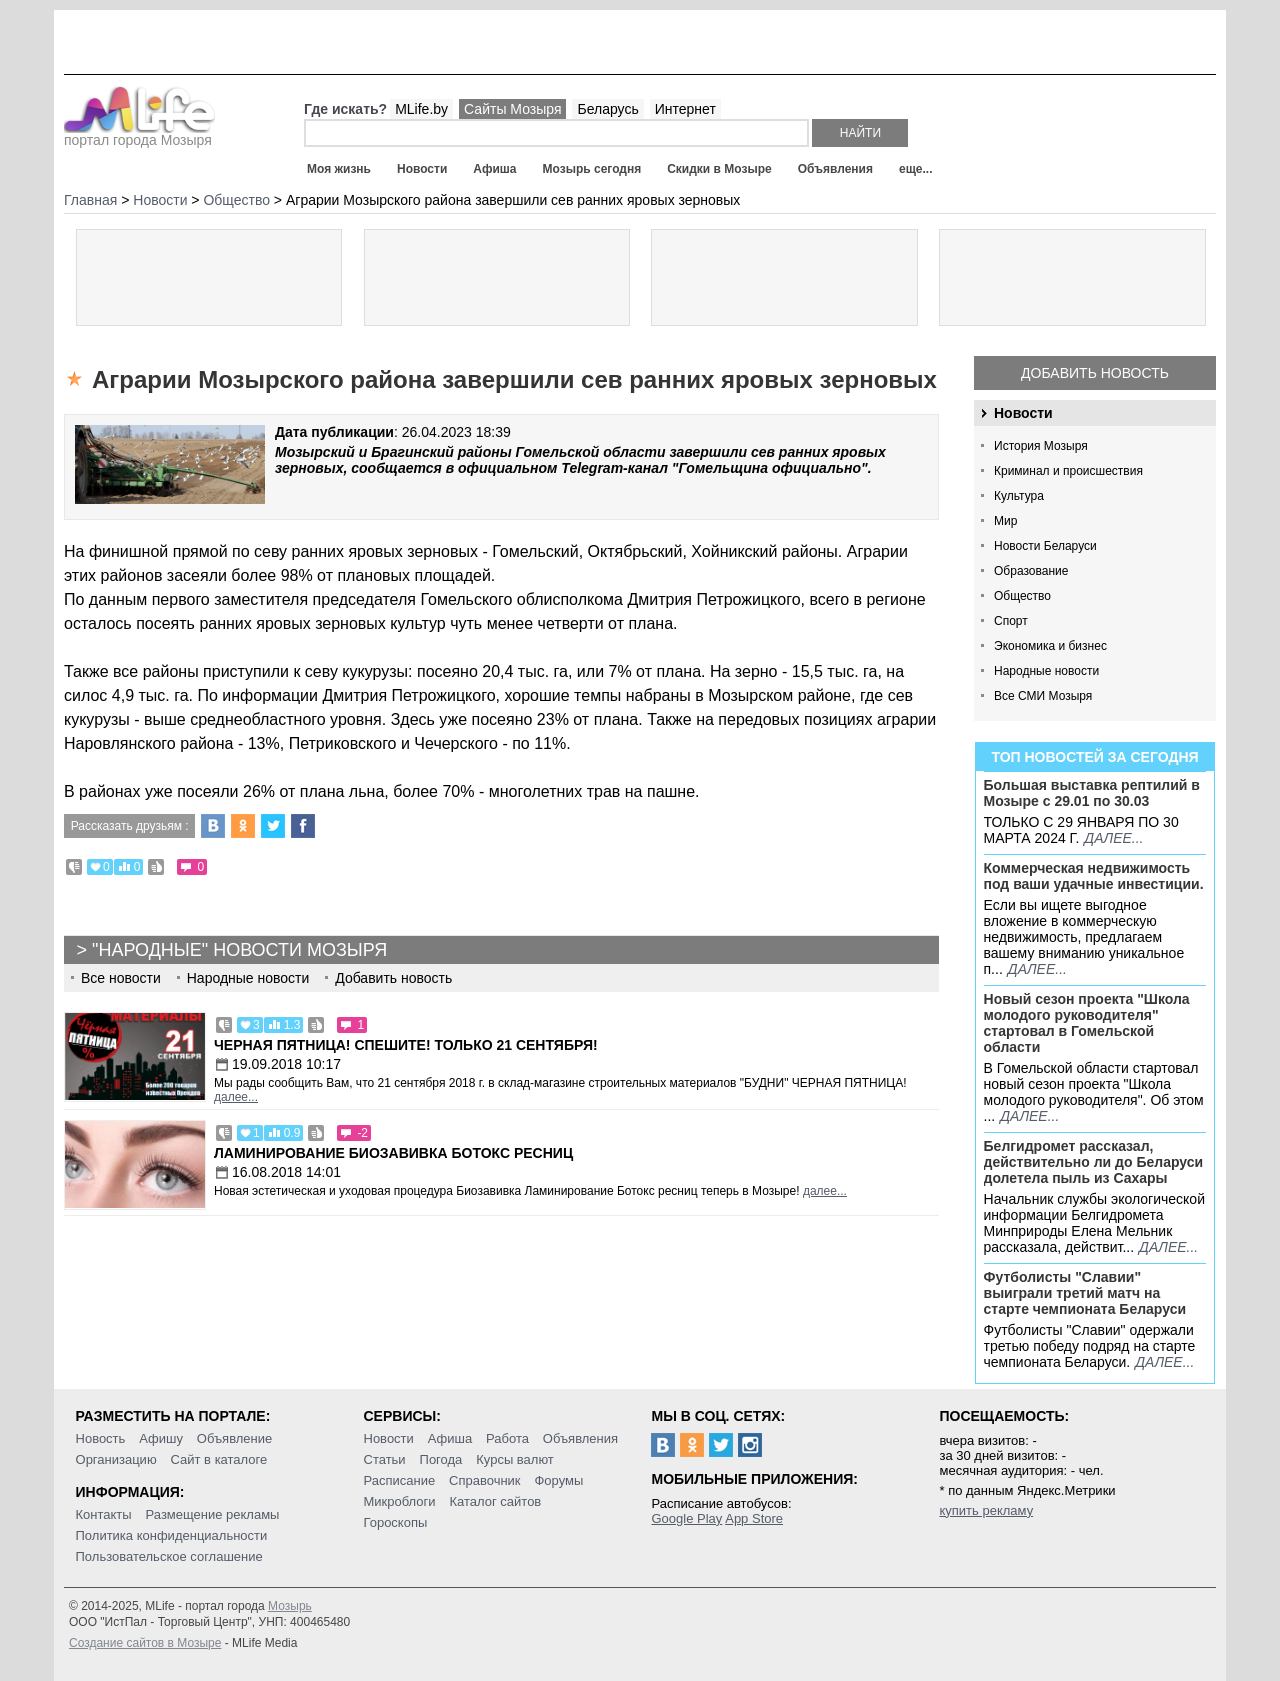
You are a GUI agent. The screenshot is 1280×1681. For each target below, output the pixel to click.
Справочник (485, 1480)
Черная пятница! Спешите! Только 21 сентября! (406, 1045)
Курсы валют (515, 1459)
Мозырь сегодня (592, 169)
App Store (754, 1518)
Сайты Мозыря (512, 109)
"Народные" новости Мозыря (239, 950)
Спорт (1011, 621)
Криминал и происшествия (1068, 471)
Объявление (234, 1438)
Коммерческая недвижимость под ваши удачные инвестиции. (1094, 876)
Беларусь (607, 109)
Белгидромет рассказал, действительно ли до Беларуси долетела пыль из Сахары (1094, 1162)
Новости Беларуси (1045, 546)
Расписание (400, 1480)
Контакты (104, 1514)
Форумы (558, 1480)
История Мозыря (1041, 446)
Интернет (685, 109)
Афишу (161, 1438)
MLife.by (421, 109)
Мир (1005, 521)
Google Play (686, 1518)
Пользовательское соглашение (169, 1556)
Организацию (116, 1459)
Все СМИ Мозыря (1043, 696)
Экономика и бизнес (1050, 646)
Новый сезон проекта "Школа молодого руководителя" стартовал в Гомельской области (1087, 1023)
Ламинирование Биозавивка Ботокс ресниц (393, 1153)
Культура (1019, 496)
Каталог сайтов (495, 1501)
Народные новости (1046, 671)
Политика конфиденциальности (172, 1535)
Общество (1022, 596)
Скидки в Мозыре (719, 169)
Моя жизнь (339, 169)
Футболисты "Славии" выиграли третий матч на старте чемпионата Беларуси (1085, 1293)
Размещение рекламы (213, 1514)
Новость (101, 1438)
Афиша (494, 169)
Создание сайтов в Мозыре (145, 1643)
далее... (1113, 838)
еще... (915, 169)
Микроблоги (400, 1501)
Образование (1031, 571)
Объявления (835, 169)
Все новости (121, 978)
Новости (422, 169)
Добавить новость (1095, 373)
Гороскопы (396, 1522)
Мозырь (290, 1606)
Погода (441, 1459)
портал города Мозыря (139, 134)
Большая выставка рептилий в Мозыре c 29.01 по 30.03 (1092, 793)
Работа (507, 1438)
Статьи (385, 1459)
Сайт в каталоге (219, 1459)
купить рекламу (986, 1510)
